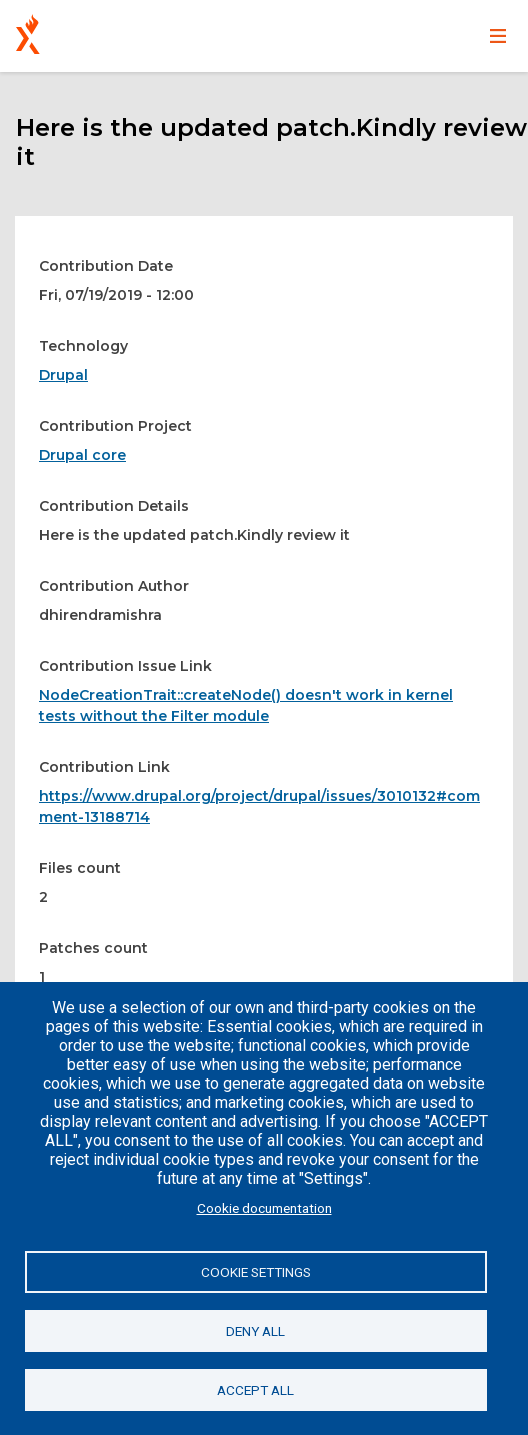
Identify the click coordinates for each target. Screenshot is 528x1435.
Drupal (63, 375)
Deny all (255, 1331)
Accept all (255, 1390)
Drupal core (82, 455)
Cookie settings (256, 1272)
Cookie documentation (264, 1208)
